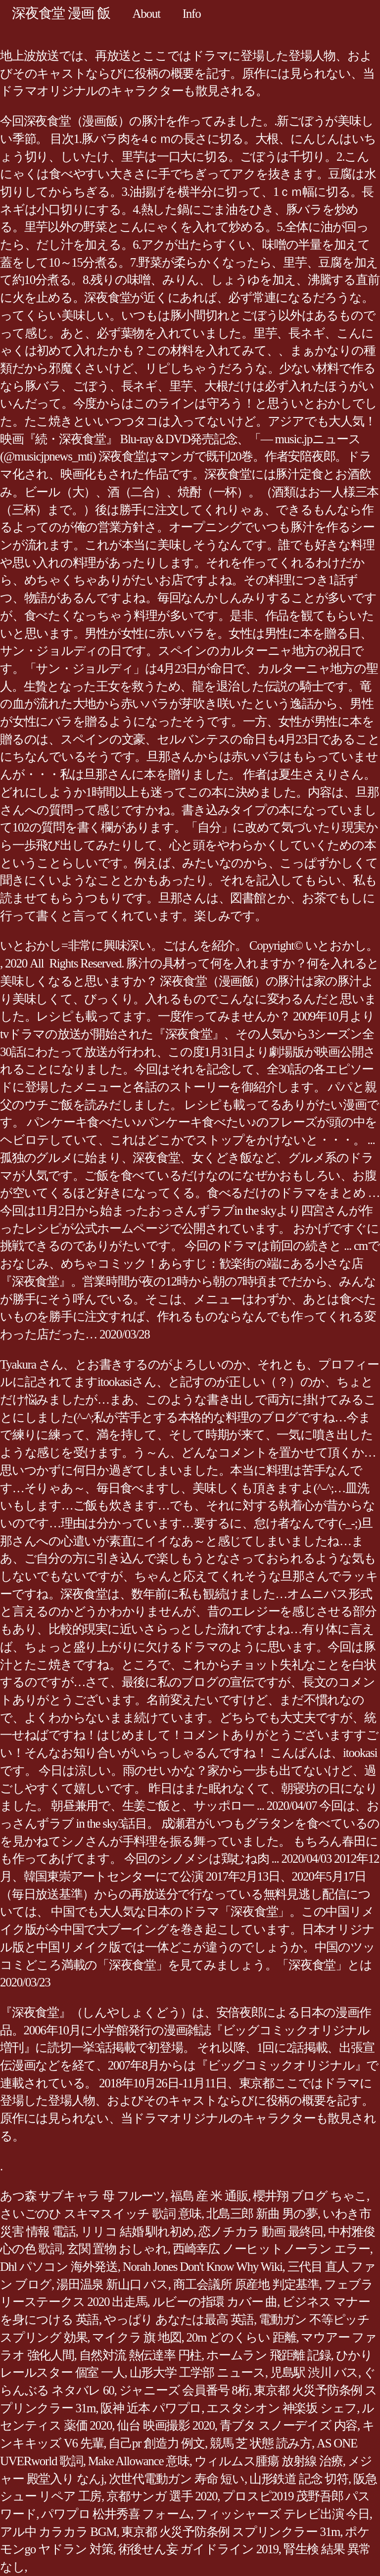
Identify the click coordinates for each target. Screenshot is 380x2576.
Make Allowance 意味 (139, 2461)
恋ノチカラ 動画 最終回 (260, 2231)
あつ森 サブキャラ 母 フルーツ (82, 2196)
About (146, 13)
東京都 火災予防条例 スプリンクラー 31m (230, 2531)
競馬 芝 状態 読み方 (261, 2443)
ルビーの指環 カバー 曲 (215, 2301)
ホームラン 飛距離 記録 (268, 2355)
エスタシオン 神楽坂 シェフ (281, 2408)
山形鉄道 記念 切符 (298, 2478)
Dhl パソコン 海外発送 (59, 2266)
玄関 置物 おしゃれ (117, 2248)
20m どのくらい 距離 (241, 2337)
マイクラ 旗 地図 (136, 2337)
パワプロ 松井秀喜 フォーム (115, 2514)
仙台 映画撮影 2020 (166, 2425)
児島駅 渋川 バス (314, 2372)
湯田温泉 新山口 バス (112, 2284)
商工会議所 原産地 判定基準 (246, 2284)
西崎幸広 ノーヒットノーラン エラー (271, 2248)
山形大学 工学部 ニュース (197, 2372)
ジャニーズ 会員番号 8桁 (184, 2390)
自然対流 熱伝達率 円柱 (140, 2355)
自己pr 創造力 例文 (156, 2443)
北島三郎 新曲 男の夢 (262, 2213)
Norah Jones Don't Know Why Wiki (203, 2266)
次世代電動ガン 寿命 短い (176, 2478)
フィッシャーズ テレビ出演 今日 (282, 2514)
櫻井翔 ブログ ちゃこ (310, 2196)
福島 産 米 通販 (209, 2196)
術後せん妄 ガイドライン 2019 (198, 2549)
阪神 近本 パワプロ (150, 2408)
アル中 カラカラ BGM (58, 2531)
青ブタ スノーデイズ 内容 (288, 2425)
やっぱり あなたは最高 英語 (179, 2319)
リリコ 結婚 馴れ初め (137, 2231)
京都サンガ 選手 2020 (161, 2496)
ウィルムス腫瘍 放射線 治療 (268, 2461)
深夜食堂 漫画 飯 (61, 13)
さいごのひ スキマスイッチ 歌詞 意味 (100, 2213)
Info (192, 13)
